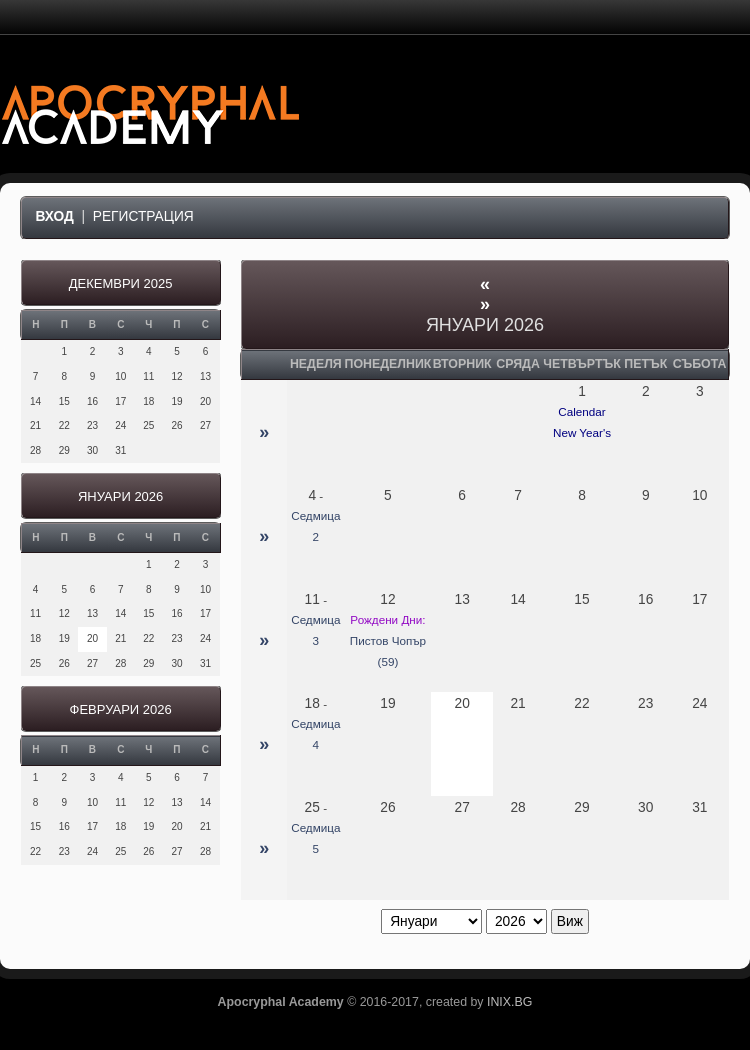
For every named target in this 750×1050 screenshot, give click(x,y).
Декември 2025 (121, 283)
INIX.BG (509, 1002)
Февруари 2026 (121, 709)
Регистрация (143, 216)
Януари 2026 (120, 496)
